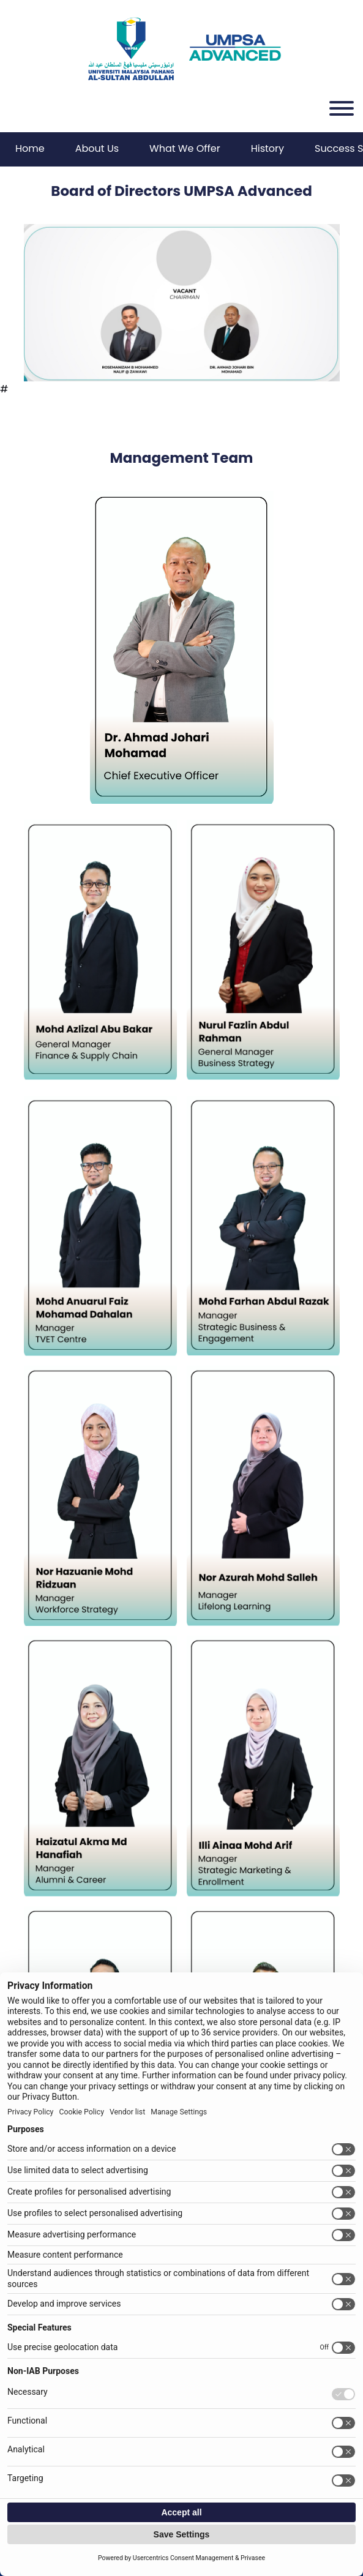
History (267, 148)
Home (30, 148)
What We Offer (184, 148)
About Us (97, 148)
